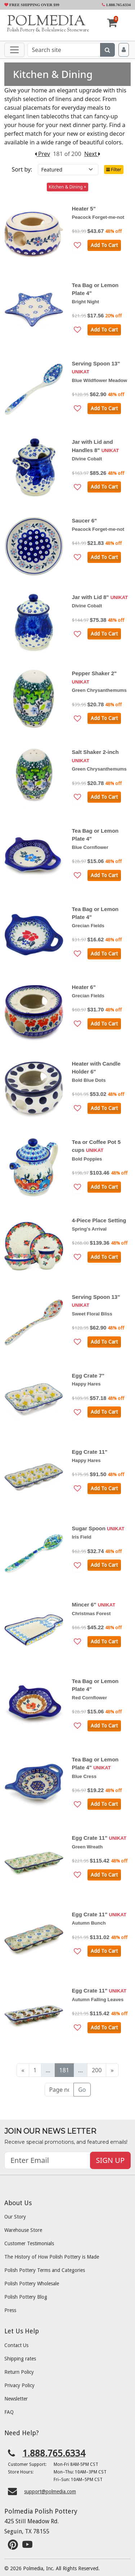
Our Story (15, 2217)
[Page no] (59, 2089)
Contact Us (16, 2345)
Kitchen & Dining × (67, 187)
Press (10, 2310)
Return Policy (19, 2372)
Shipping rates (20, 2359)
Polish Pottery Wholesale (31, 2283)
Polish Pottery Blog (25, 2297)
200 (97, 2070)
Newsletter (16, 2399)
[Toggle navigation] (14, 50)
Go (82, 2090)
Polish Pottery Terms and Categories (44, 2270)
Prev (42, 154)
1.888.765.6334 (116, 5)
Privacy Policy (19, 2385)
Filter (113, 169)
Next (92, 154)
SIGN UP (110, 2160)
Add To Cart (104, 245)
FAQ (9, 2412)
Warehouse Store (23, 2230)
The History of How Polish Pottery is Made (51, 2257)
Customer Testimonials (29, 2243)
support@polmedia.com (50, 2491)
